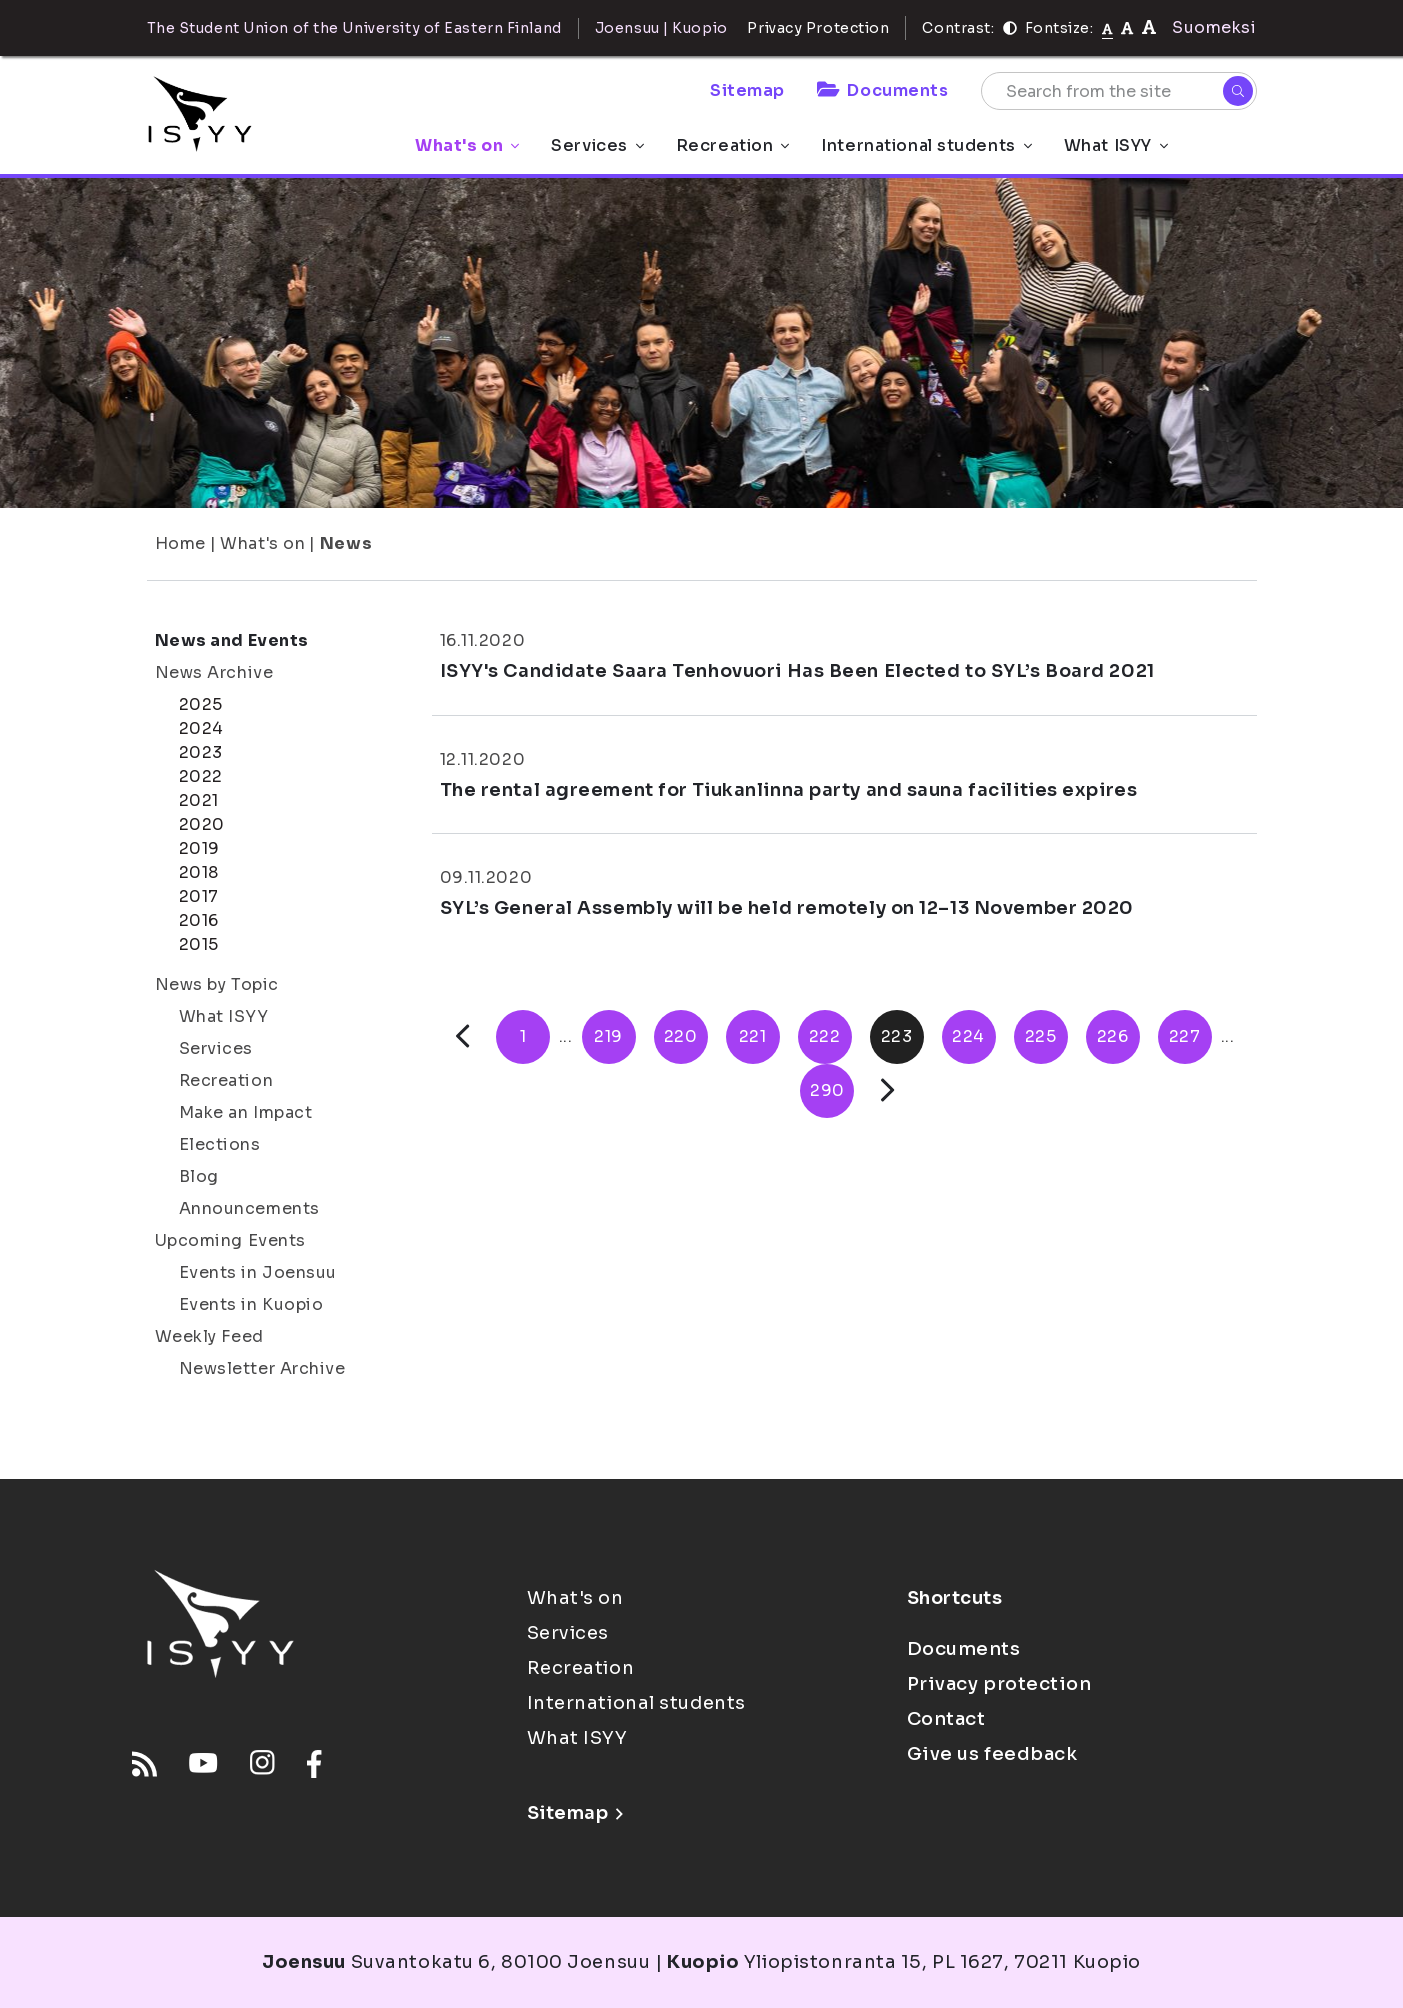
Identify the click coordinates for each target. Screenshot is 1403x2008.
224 (968, 1036)
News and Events (232, 640)
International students (926, 145)
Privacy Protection (818, 28)
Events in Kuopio (251, 1304)
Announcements (249, 1208)
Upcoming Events (230, 1240)
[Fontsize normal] (1107, 28)
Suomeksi (1214, 27)
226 (1113, 1036)
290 (827, 1090)
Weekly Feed (209, 1336)
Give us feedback (992, 1754)
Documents (883, 90)
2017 (199, 896)
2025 (201, 704)
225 (1041, 1036)
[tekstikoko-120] (1149, 27)
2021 (199, 800)
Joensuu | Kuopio (661, 28)
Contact (946, 1719)
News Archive (214, 672)
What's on (467, 145)
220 (681, 1036)
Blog (199, 1176)
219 (608, 1036)
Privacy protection (999, 1684)
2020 (202, 824)
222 (825, 1036)
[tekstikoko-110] (1127, 27)
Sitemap (747, 90)
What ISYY (1116, 145)
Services (597, 145)
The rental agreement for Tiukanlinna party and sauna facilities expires (789, 790)
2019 (199, 848)
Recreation (733, 145)
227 (1185, 1036)
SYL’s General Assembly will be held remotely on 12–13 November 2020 (787, 908)
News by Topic (217, 984)
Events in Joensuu (258, 1272)
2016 (199, 920)
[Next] (887, 1090)
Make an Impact (246, 1112)
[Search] (1238, 91)
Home (180, 543)
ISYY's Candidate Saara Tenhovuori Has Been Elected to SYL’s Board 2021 (797, 671)
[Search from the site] (1119, 91)
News (346, 543)
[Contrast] (1010, 28)
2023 (201, 752)
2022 (201, 776)
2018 (199, 872)
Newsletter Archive (262, 1368)
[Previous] (462, 1036)
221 (753, 1036)
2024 (201, 728)
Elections (220, 1144)
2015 (199, 944)
